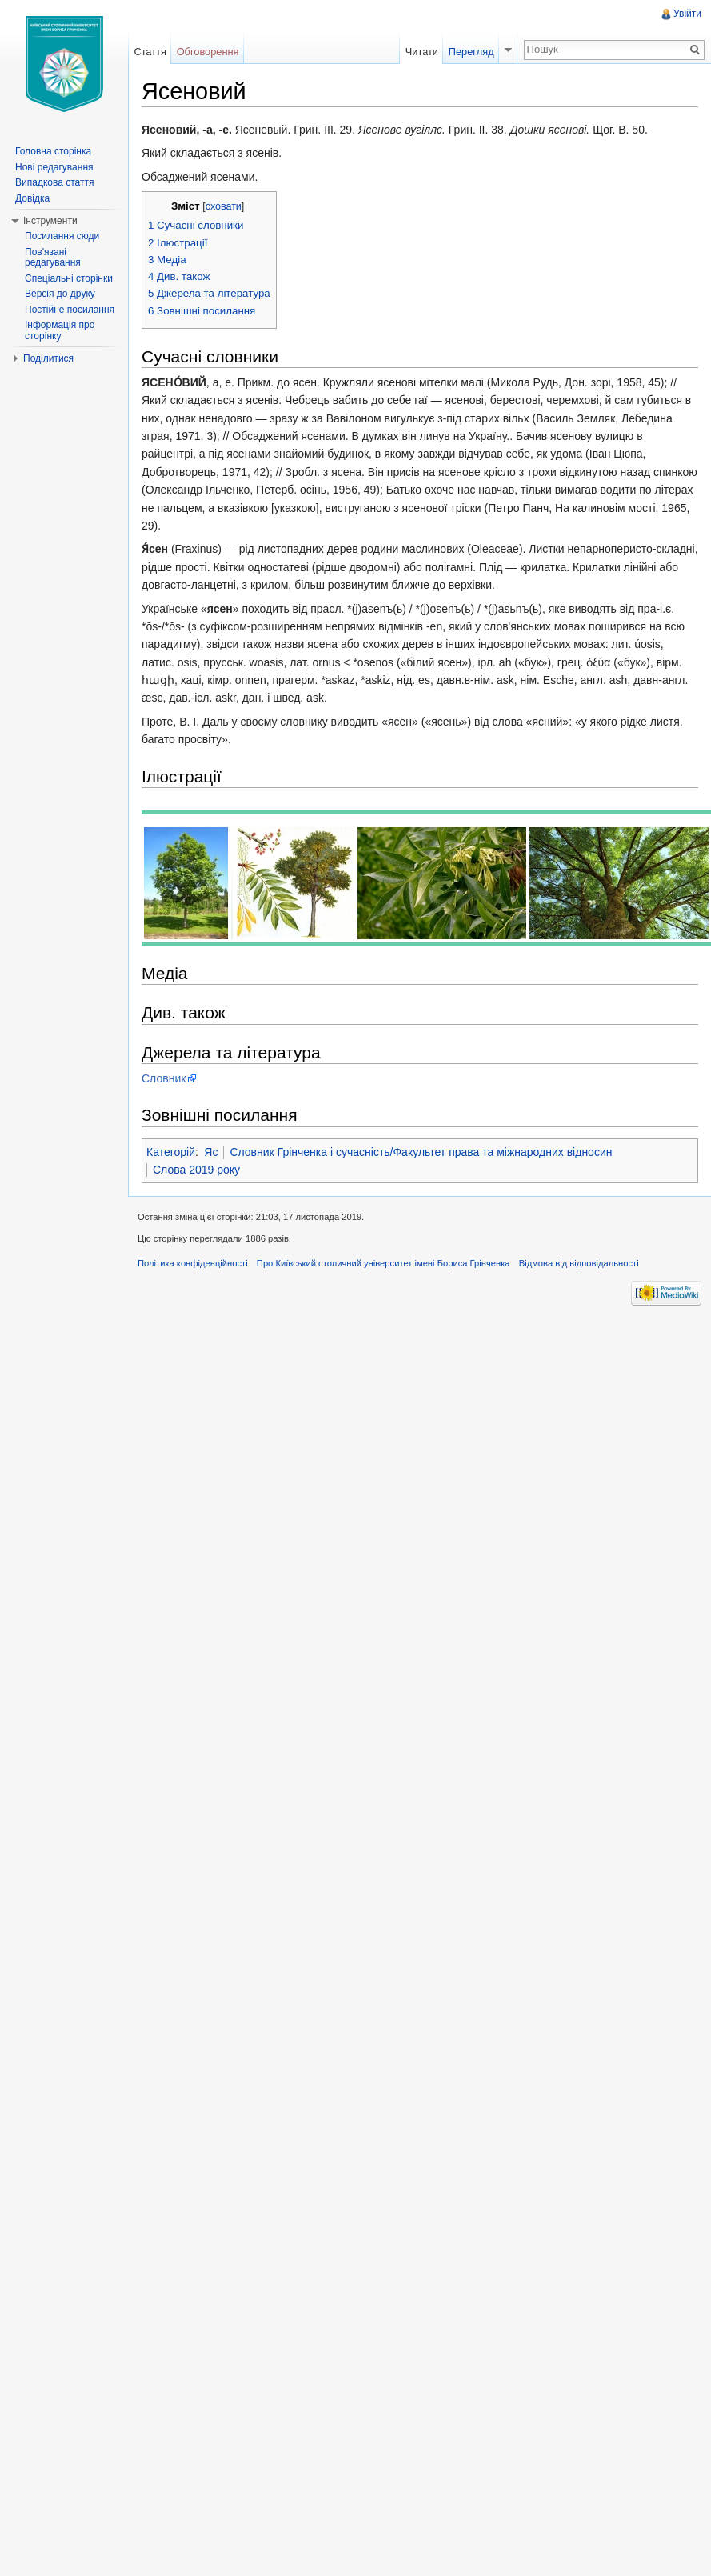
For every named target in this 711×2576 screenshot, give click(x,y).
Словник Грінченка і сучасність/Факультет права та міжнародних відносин (421, 1152)
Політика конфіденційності (193, 1263)
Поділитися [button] (48, 358)
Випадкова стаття (54, 182)
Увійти (687, 13)
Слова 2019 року (196, 1169)
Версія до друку (60, 293)
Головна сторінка (53, 151)
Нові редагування (54, 167)
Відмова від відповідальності (579, 1263)
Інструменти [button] (50, 220)
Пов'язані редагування (53, 257)
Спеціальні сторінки (69, 278)
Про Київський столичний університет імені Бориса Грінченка (383, 1263)
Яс (211, 1152)
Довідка (32, 198)
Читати (421, 52)
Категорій (170, 1152)
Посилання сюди (62, 236)
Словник (164, 1078)
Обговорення (208, 52)
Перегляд (471, 52)
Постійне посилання (69, 309)
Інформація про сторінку (59, 330)
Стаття (150, 52)
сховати (224, 206)
